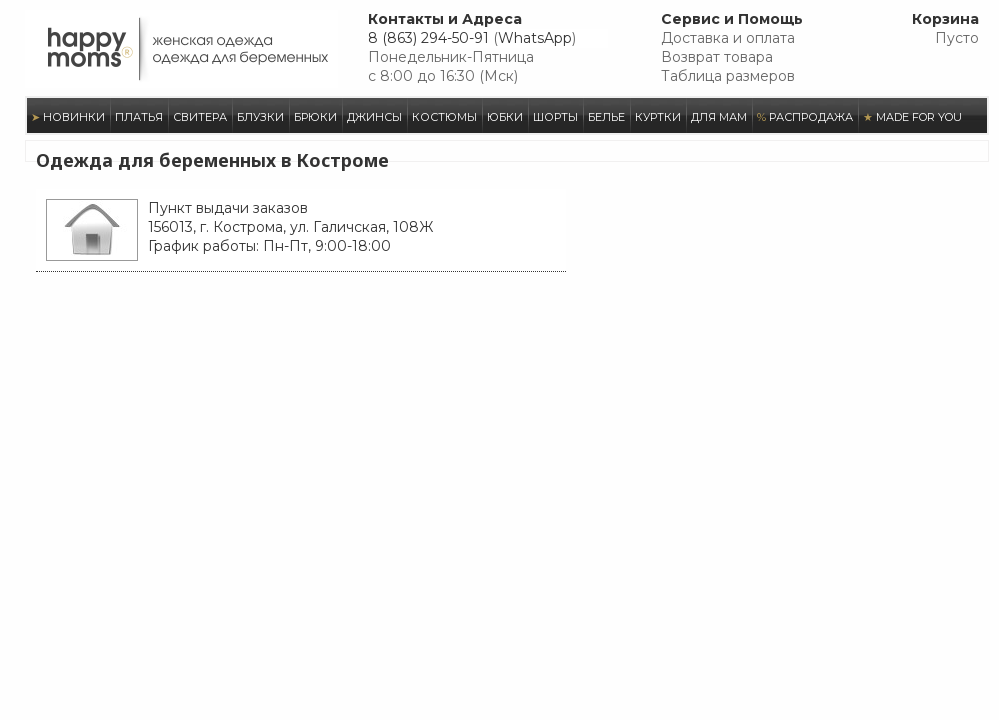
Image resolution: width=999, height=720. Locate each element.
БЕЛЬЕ (606, 117)
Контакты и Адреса (445, 19)
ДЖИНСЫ (374, 117)
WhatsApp (535, 38)
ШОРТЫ (555, 117)
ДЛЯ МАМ (719, 117)
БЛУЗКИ (260, 117)
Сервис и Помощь (732, 19)
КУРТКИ (658, 117)
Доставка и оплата (728, 38)
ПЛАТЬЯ (139, 117)
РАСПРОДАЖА (805, 117)
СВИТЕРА (200, 117)
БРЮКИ (315, 117)
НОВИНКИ (68, 117)
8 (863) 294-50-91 (428, 38)
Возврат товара (717, 57)
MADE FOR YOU (912, 117)
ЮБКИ (505, 117)
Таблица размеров (728, 76)
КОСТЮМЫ (444, 117)
